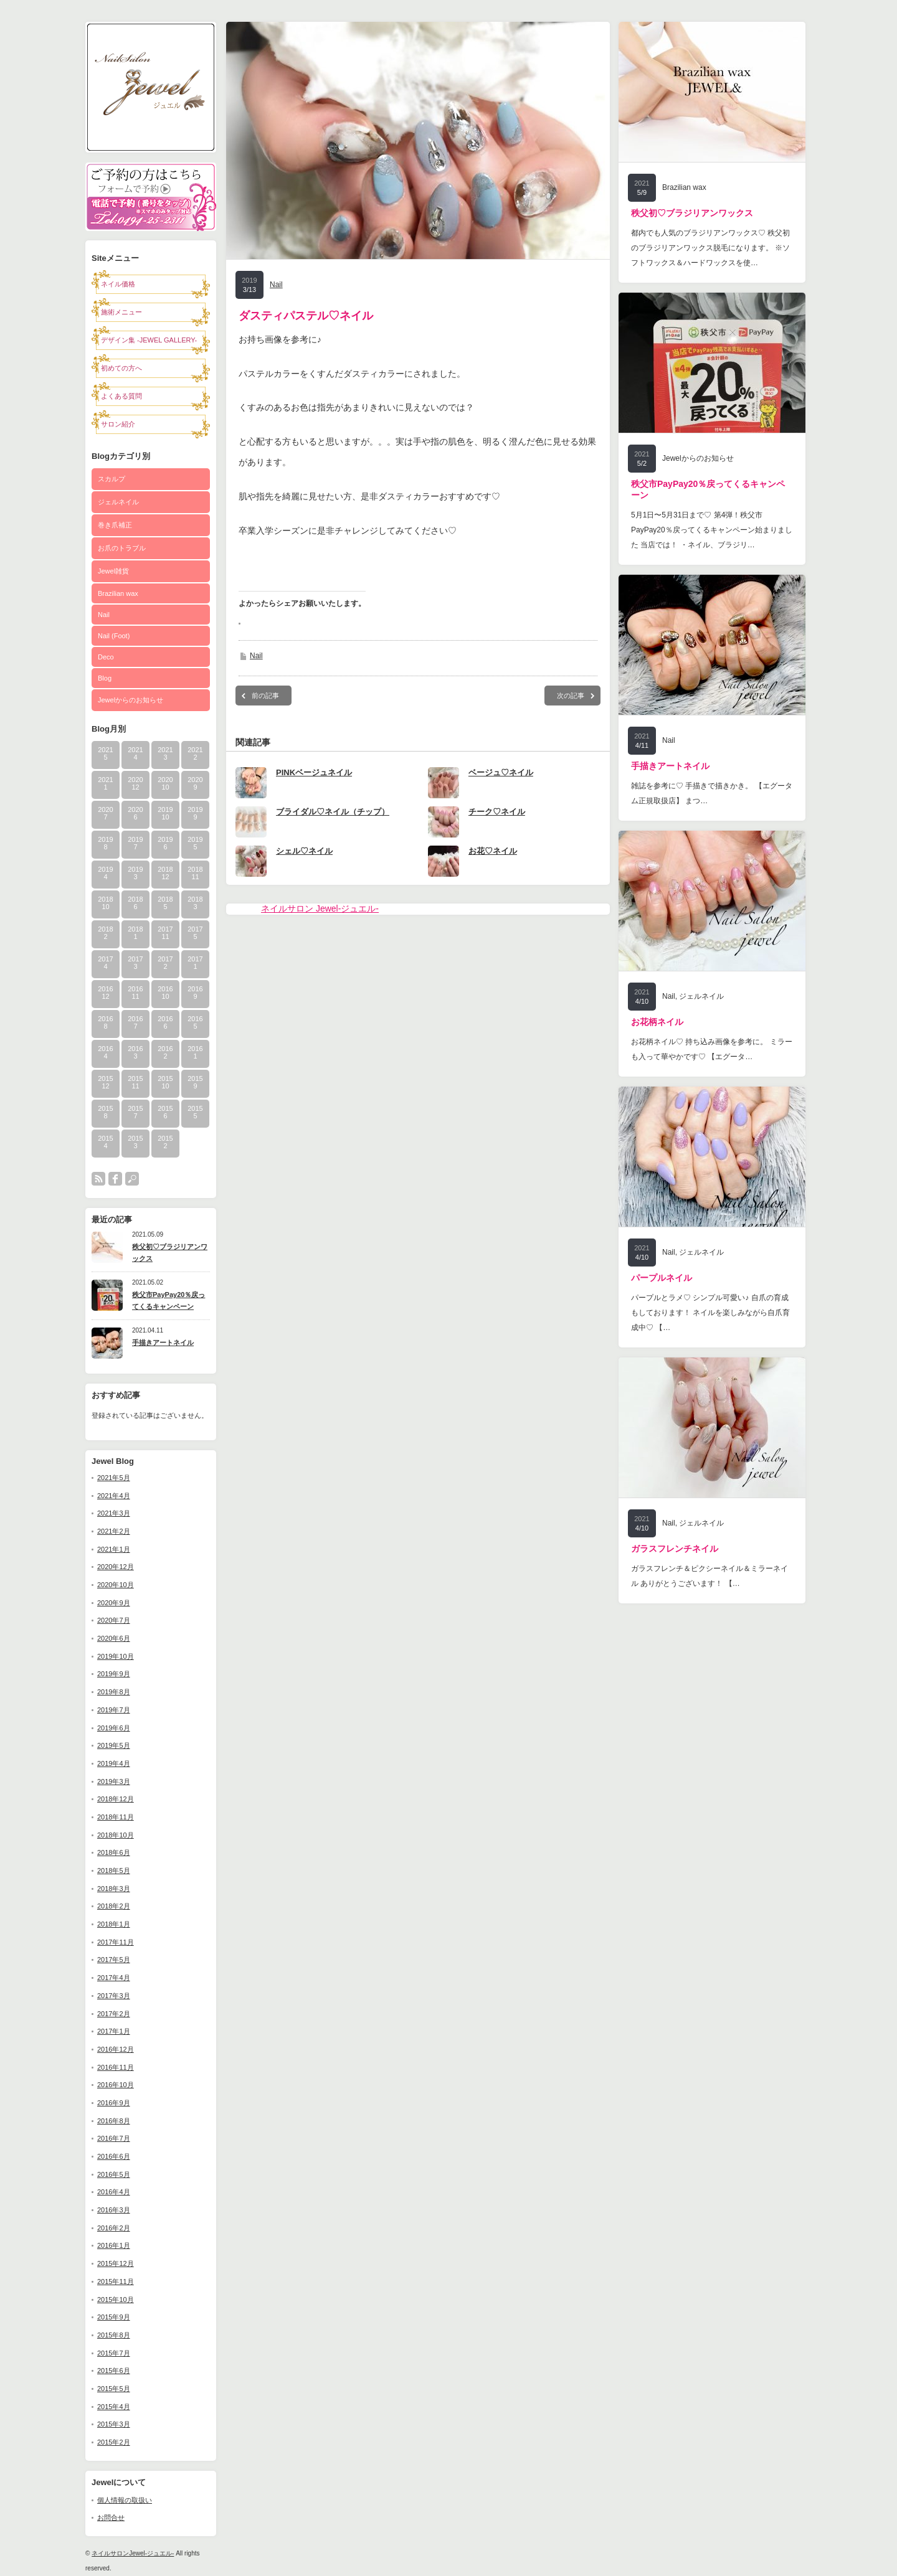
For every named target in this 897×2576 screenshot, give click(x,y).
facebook (115, 1179)
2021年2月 (113, 1531)
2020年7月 (113, 1620)
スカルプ (111, 479)
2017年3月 (113, 1995)
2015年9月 (113, 2317)
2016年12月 (115, 2049)
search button (132, 1179)
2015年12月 (115, 2263)
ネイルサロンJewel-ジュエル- (133, 2553)
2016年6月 (113, 2156)
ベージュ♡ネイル (500, 772)
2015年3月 (113, 2424)
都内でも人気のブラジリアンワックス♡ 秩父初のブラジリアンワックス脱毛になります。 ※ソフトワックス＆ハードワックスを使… (710, 248)
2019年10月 (115, 1656)
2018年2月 (113, 1906)
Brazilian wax (118, 593)
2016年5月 (113, 2174)
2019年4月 (113, 1763)
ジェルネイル (118, 502)
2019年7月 (113, 1710)
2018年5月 (113, 1870)
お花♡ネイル (492, 851)
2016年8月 (113, 2121)
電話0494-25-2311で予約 (150, 214)
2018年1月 (113, 1924)
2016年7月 (113, 2138)
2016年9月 (113, 2103)
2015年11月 (115, 2281)
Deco (106, 657)
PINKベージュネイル (314, 772)
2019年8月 (113, 1692)
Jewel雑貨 (113, 571)
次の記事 (570, 695)
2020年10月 (115, 1584)
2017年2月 (113, 2013)
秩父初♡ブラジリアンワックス (169, 1252)
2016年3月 (113, 2210)
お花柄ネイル (657, 1022)
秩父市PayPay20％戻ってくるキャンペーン (168, 1300)
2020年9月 (113, 1602)
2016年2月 (113, 2228)
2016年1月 (113, 2245)
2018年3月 (113, 1888)
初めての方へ (121, 368)
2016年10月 (115, 2084)
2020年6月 (113, 1638)
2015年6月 (113, 2370)
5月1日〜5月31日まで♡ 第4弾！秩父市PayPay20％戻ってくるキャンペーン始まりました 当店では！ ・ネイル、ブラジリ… (711, 530)
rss (98, 1179)
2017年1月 (113, 2031)
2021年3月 (113, 1513)
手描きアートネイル (163, 1342)
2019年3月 (113, 1781)
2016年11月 (115, 2067)
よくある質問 (121, 396)
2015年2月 (113, 2442)
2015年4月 (113, 2406)
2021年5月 (113, 1477)
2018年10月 (115, 1835)
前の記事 (265, 695)
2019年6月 (113, 1728)
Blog (105, 678)
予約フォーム (150, 180)
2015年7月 (113, 2353)
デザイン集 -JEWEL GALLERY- (149, 340)
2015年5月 (113, 2388)
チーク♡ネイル (496, 811)
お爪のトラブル (122, 548)
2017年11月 (115, 1942)
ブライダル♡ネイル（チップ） (332, 811)
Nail (104, 614)
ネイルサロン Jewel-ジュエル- (320, 908)
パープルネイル (661, 1278)
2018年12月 (115, 1799)
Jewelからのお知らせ (130, 700)
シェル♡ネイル (304, 851)
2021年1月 (113, 1549)
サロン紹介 (118, 424)
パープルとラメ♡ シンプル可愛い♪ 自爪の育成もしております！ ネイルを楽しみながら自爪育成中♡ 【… (710, 1312)
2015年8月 (113, 2335)
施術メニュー (121, 312)
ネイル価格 (118, 284)
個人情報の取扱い (124, 2500)
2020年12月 (115, 1566)
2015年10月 (115, 2299)
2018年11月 (115, 1817)
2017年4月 (113, 1977)
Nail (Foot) (114, 635)
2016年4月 (113, 2192)
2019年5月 (113, 1745)
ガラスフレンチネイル (674, 1549)
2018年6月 (113, 1852)
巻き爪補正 (115, 525)
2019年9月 (113, 1673)
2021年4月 (113, 1495)
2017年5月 (113, 1959)
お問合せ (111, 2517)
